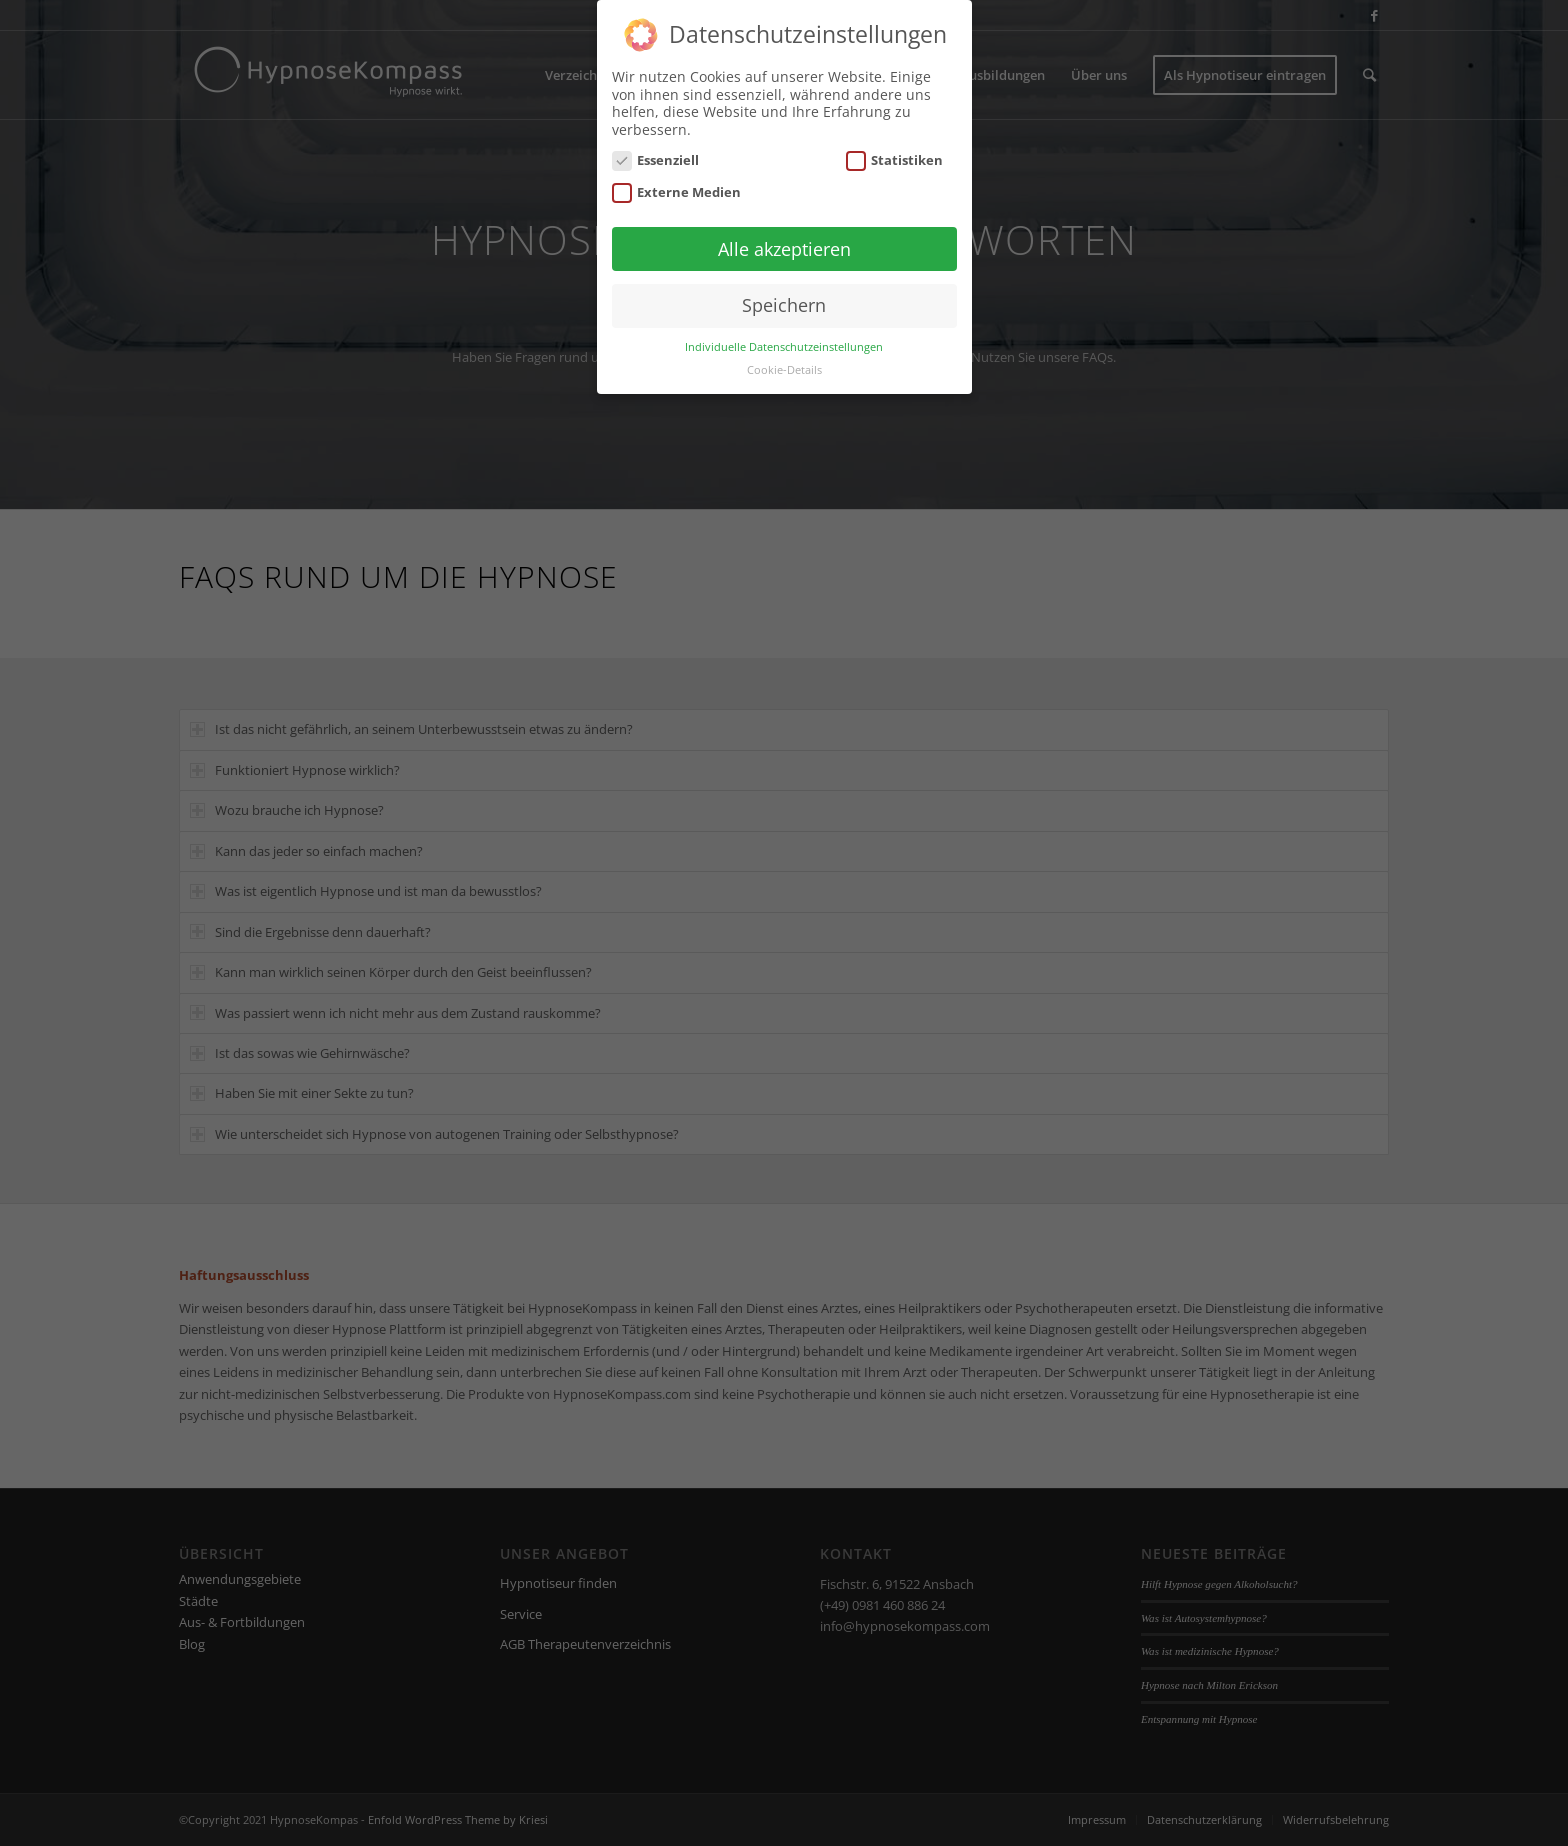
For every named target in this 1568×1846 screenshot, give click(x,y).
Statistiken (895, 140)
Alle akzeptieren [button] (784, 228)
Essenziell (656, 140)
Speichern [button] (784, 285)
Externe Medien (677, 171)
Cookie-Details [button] (784, 350)
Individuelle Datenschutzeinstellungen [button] (784, 327)
